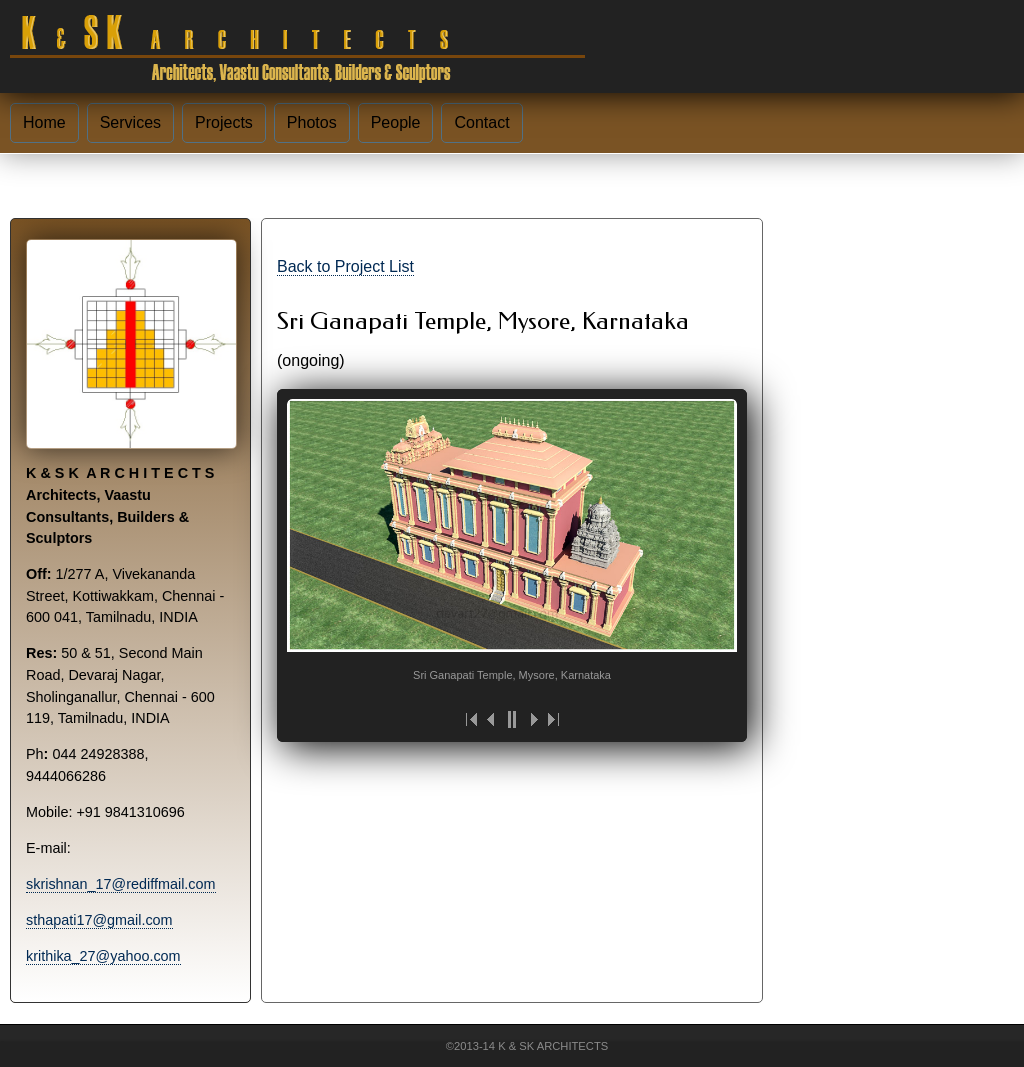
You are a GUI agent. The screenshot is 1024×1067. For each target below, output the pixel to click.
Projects (224, 122)
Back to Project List (345, 266)
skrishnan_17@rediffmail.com (121, 884)
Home (44, 122)
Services (130, 122)
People (396, 122)
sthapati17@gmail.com (99, 920)
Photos (312, 122)
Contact (481, 122)
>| (552, 719)
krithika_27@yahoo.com (103, 956)
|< (472, 719)
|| (512, 719)
